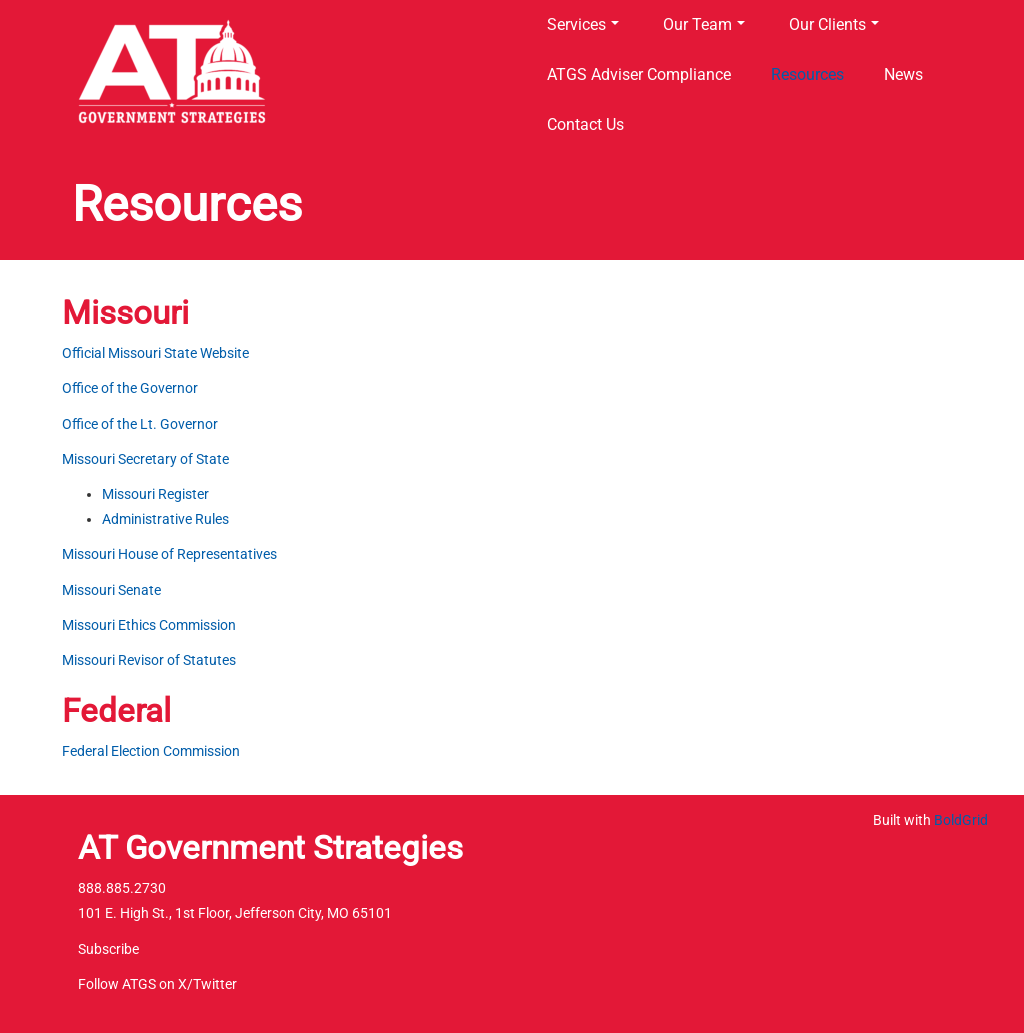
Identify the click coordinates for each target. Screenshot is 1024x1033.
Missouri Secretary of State (145, 459)
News (903, 74)
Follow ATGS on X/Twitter (157, 984)
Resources (807, 74)
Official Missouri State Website (155, 353)
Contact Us (585, 124)
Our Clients (834, 24)
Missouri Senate (111, 590)
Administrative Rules (165, 519)
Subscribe (108, 949)
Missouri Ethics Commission (149, 625)
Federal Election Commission (151, 751)
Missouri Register (155, 494)
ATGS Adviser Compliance (639, 74)
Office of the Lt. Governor (140, 424)
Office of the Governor (130, 388)
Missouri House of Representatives (169, 554)
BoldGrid (961, 820)
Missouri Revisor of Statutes (149, 660)
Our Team (704, 24)
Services (583, 24)
